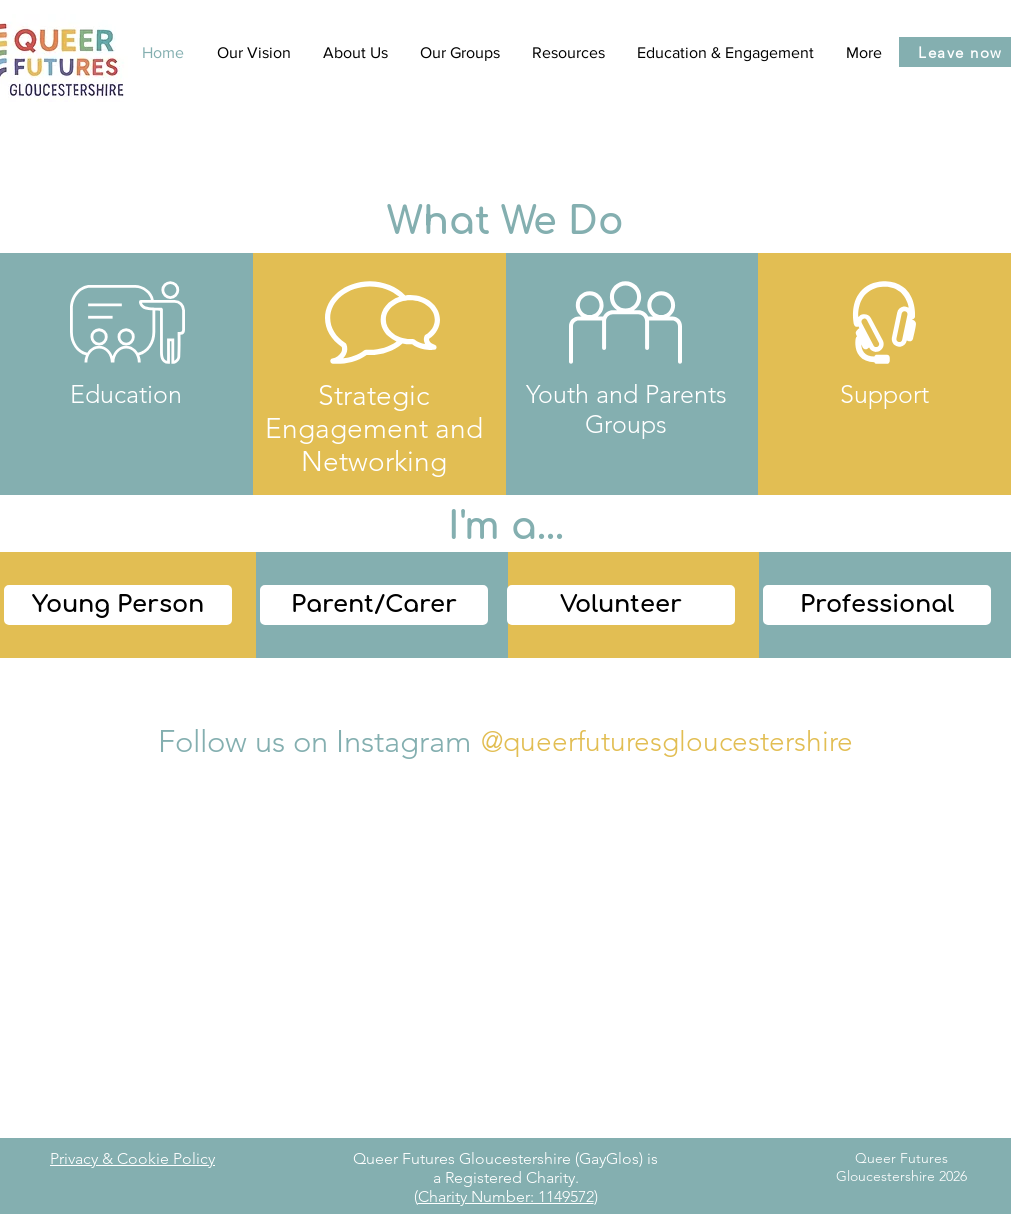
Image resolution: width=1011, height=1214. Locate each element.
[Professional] (877, 605)
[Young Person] (118, 605)
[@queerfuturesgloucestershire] (666, 741)
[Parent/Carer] (374, 605)
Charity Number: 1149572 (506, 1196)
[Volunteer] (621, 605)
